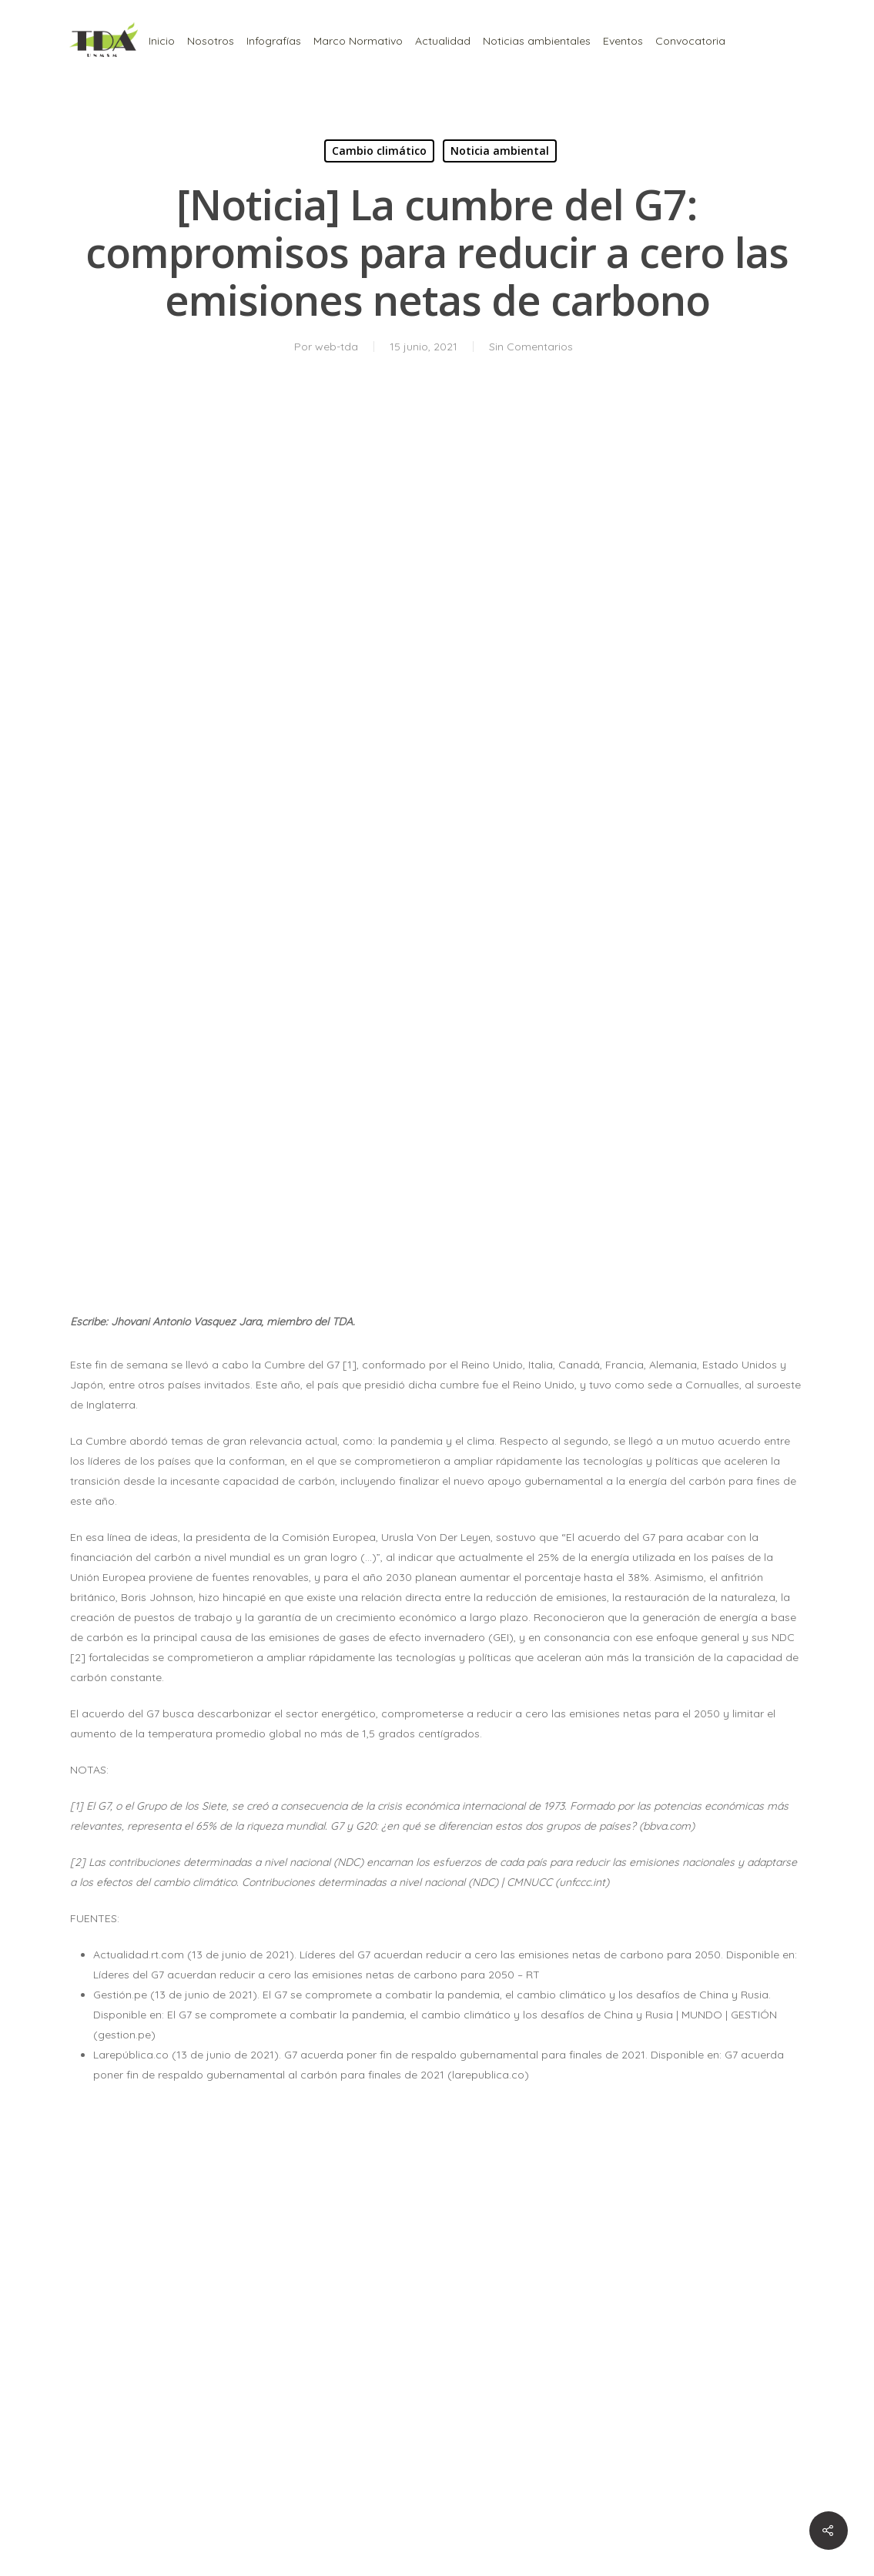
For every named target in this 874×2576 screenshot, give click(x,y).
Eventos (623, 41)
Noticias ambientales (537, 41)
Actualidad (442, 41)
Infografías (273, 41)
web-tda (336, 346)
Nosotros (210, 41)
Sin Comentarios (531, 346)
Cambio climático (379, 150)
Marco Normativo (358, 41)
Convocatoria (690, 41)
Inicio (162, 41)
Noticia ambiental (499, 150)
